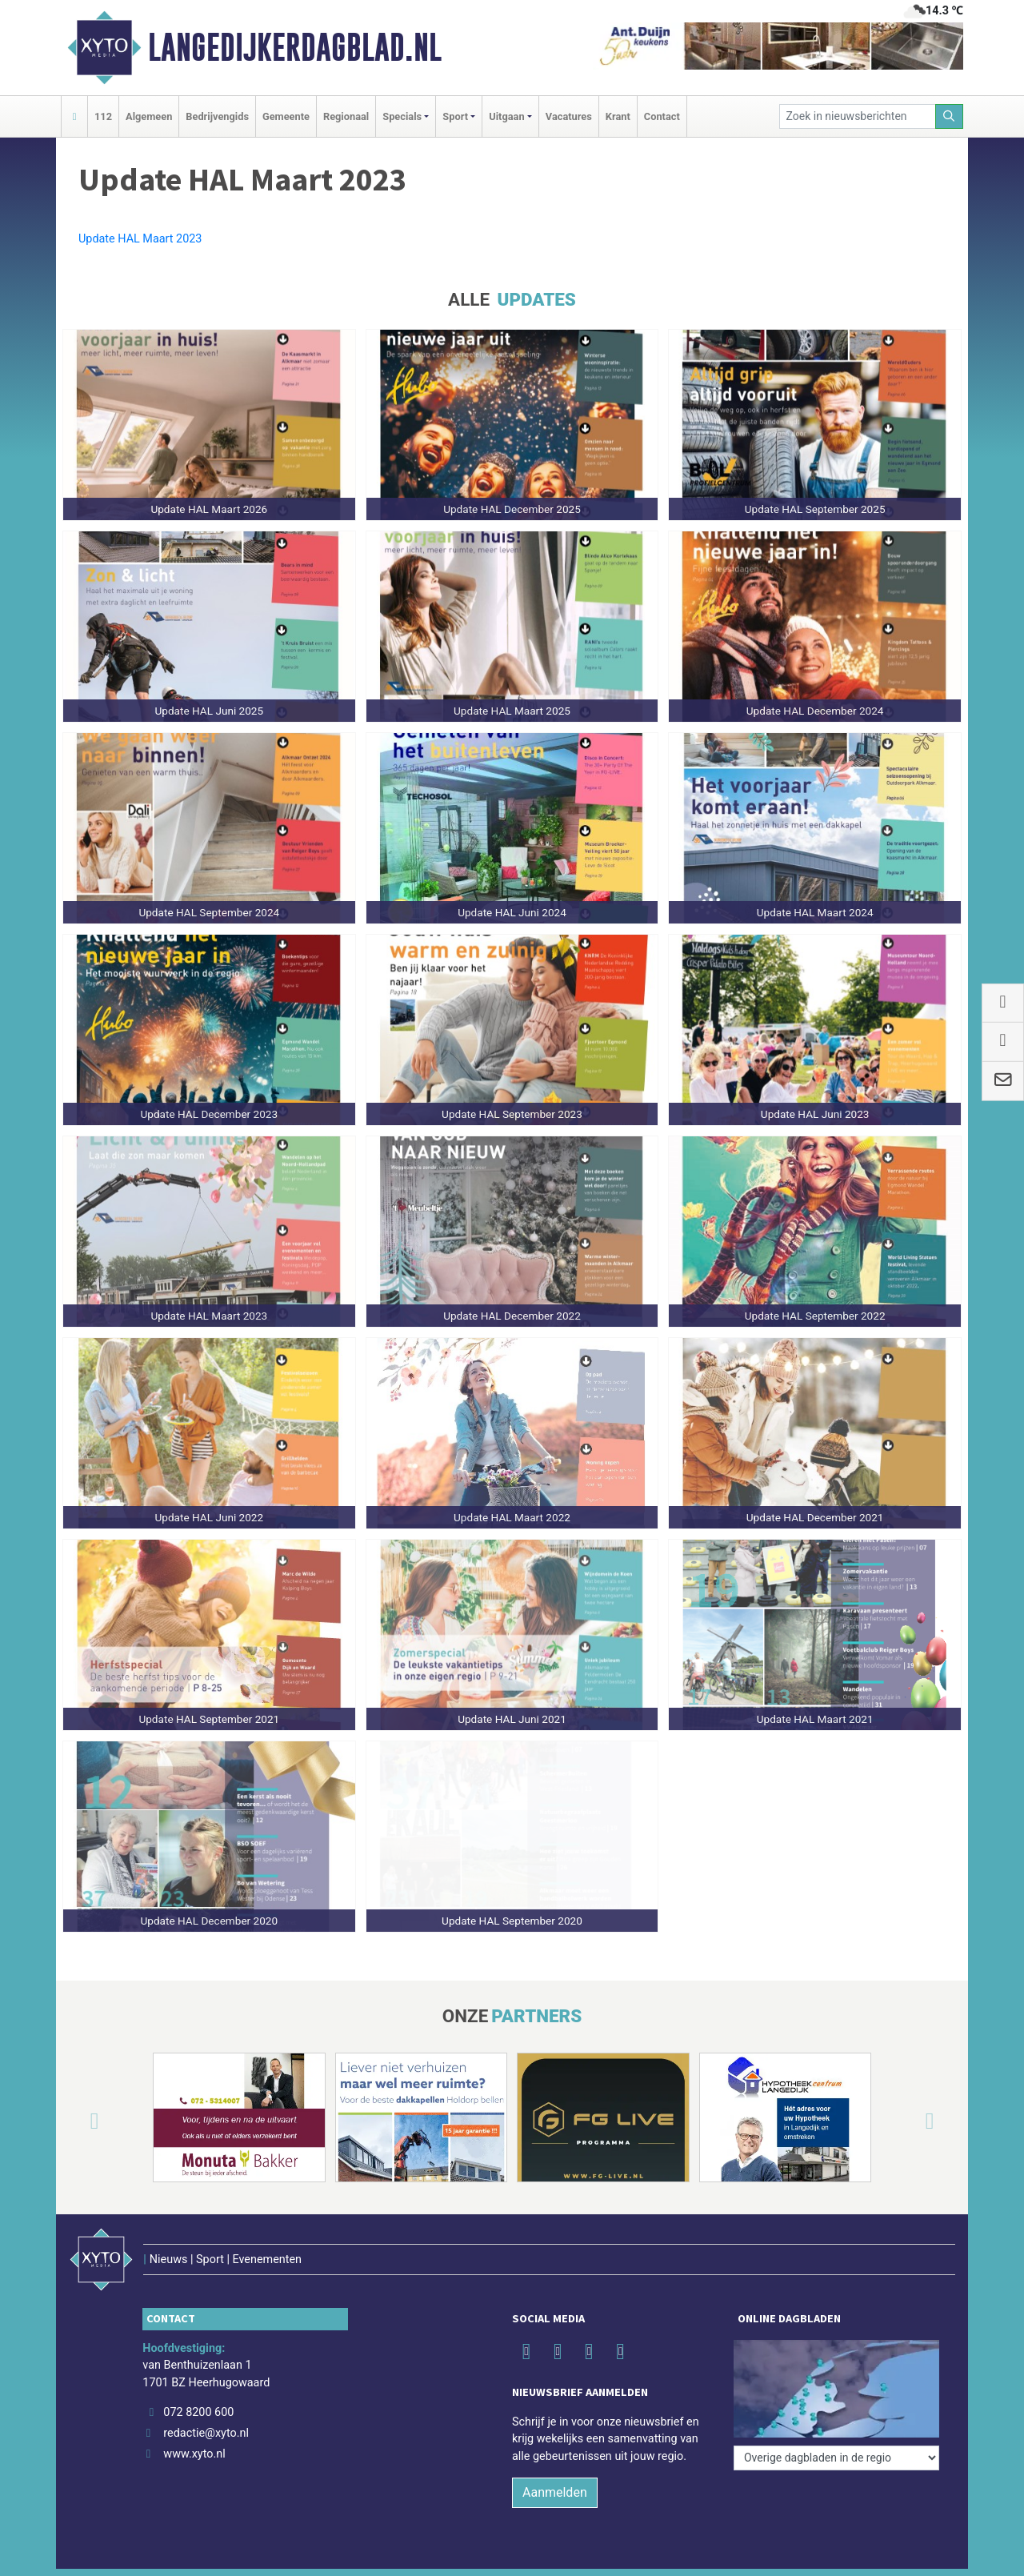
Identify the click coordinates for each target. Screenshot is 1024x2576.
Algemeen (149, 116)
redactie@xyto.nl (206, 2399)
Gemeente (286, 116)
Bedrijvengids (217, 116)
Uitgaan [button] (506, 116)
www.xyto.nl (194, 2420)
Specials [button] (402, 116)
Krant (618, 116)
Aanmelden (554, 2459)
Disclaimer (824, 2556)
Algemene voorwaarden (733, 2556)
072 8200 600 (198, 2379)
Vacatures (569, 116)
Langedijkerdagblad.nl (295, 47)
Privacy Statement (903, 2556)
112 (103, 116)
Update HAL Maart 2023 (140, 239)
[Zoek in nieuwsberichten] (857, 116)
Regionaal (346, 116)
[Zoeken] (949, 116)
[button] (75, 2121)
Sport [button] (455, 116)
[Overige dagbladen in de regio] (836, 2344)
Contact (662, 116)
